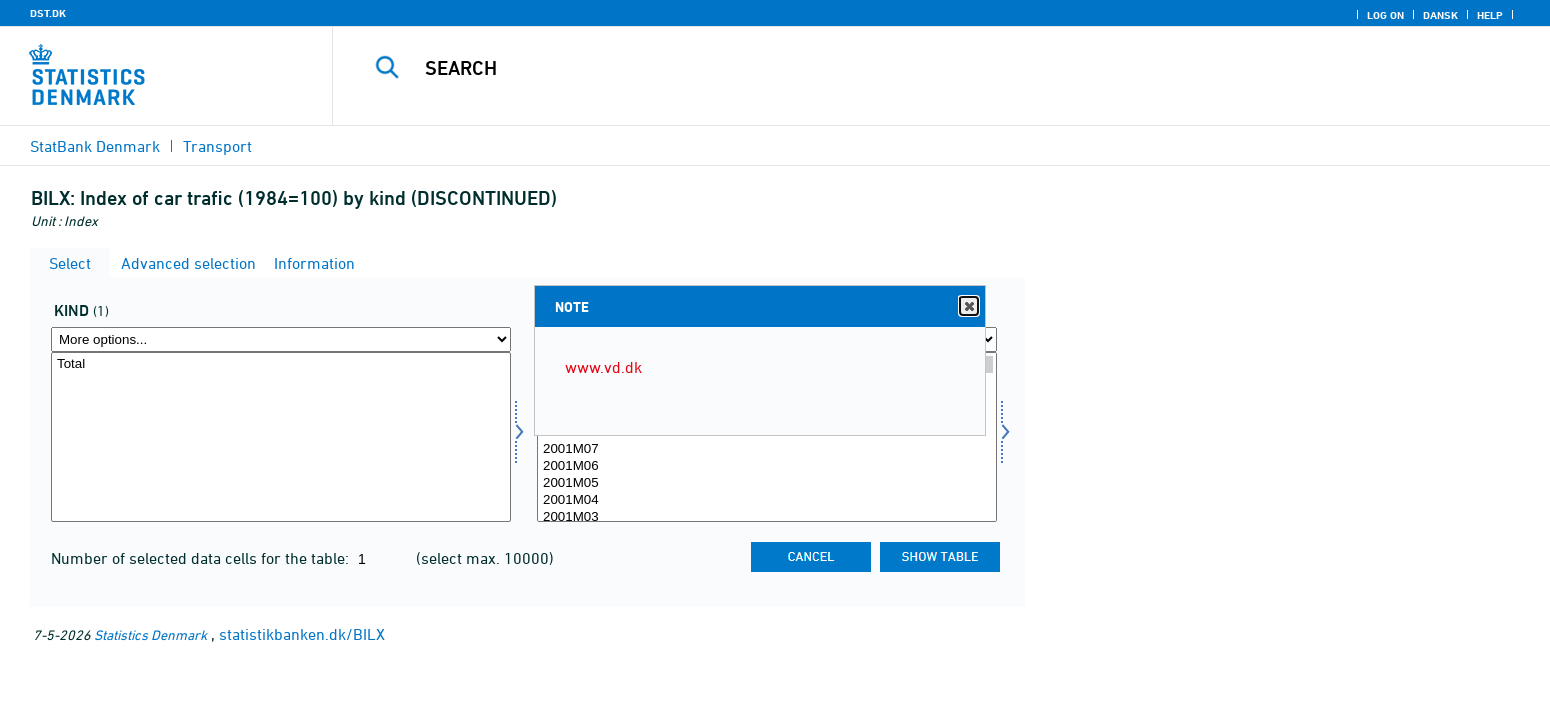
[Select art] (281, 437)
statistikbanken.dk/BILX (302, 634)
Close (968, 306)
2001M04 (767, 500)
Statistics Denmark (150, 634)
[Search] (897, 68)
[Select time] (767, 437)
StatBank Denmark (95, 146)
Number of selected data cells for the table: (202, 558)
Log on (1385, 15)
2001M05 (767, 483)
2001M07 (767, 449)
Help (1490, 15)
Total (281, 364)
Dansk (1440, 15)
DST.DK (48, 13)
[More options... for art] (281, 339)
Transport (217, 146)
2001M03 (767, 517)
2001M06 (767, 466)
